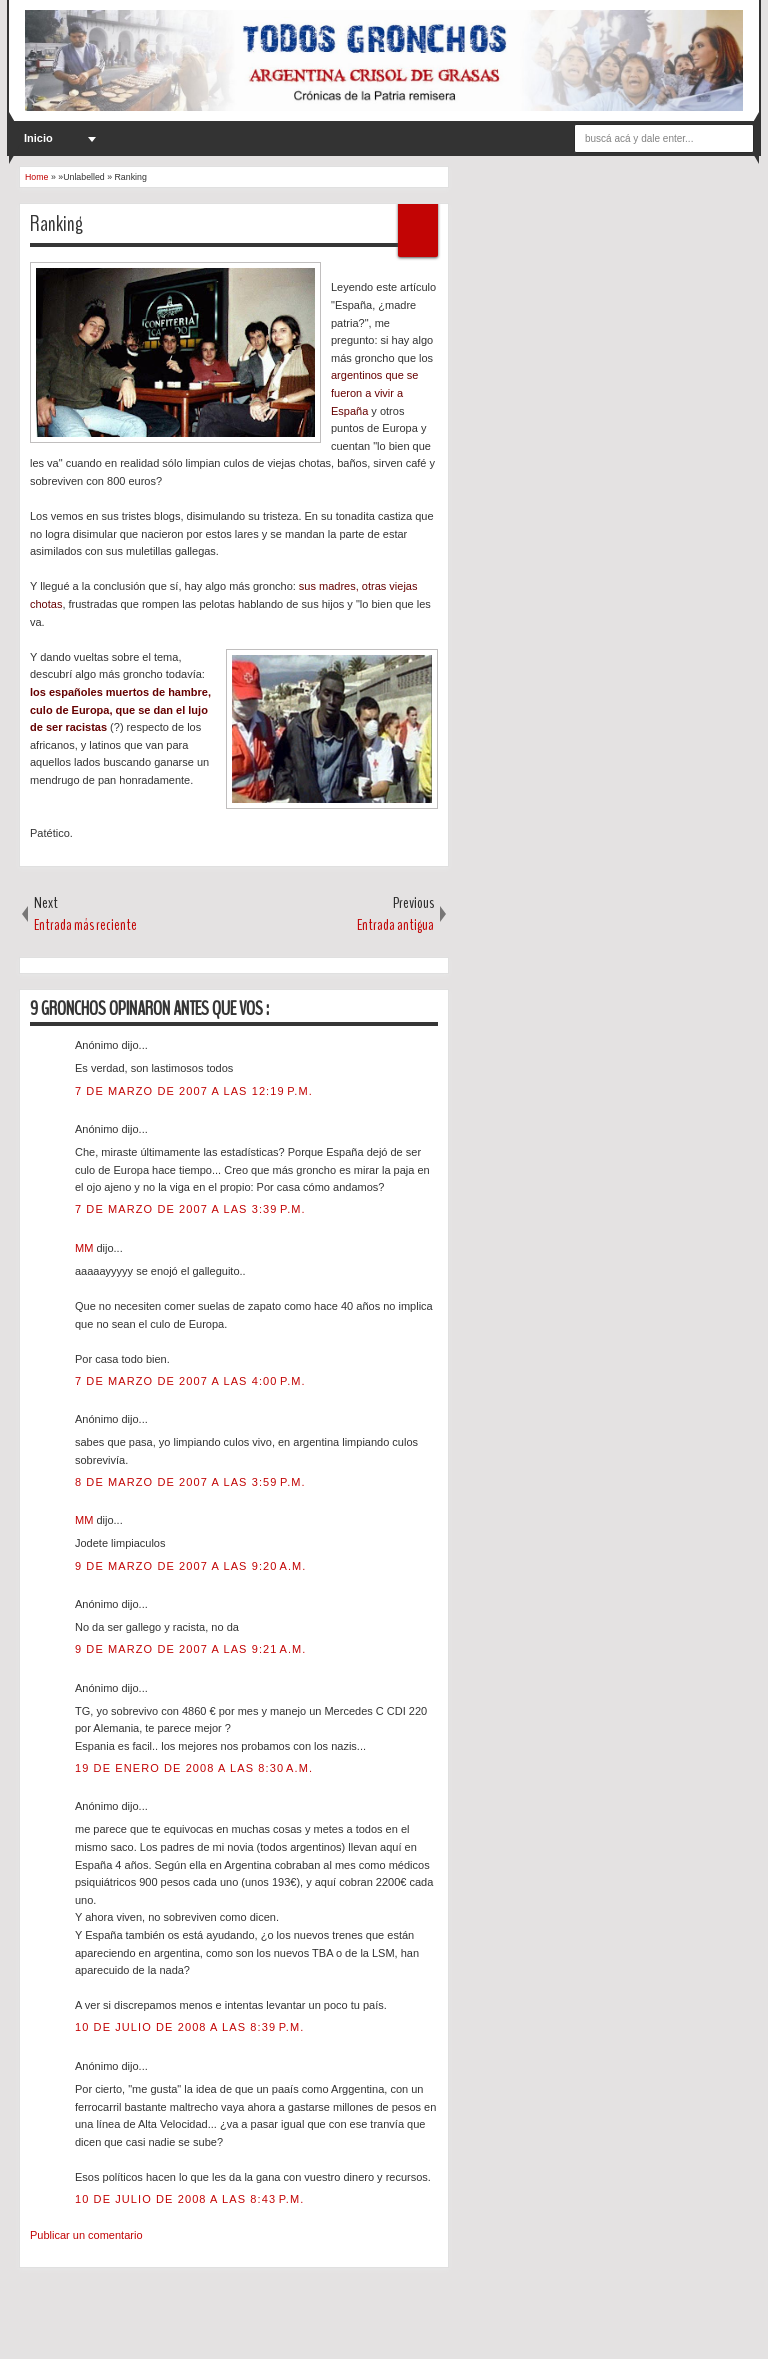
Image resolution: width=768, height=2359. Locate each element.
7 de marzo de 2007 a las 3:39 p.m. (190, 1209)
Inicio (38, 138)
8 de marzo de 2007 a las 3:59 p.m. (190, 1482)
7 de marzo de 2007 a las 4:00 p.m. (190, 1381)
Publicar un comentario (86, 2235)
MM (85, 1248)
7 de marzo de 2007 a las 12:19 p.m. (194, 1091)
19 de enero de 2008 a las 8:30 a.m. (194, 1768)
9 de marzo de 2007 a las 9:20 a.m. (191, 1566)
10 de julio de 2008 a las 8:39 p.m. (189, 2027)
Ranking (56, 224)
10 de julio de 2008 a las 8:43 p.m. (189, 2199)
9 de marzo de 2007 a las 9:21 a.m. (191, 1649)
